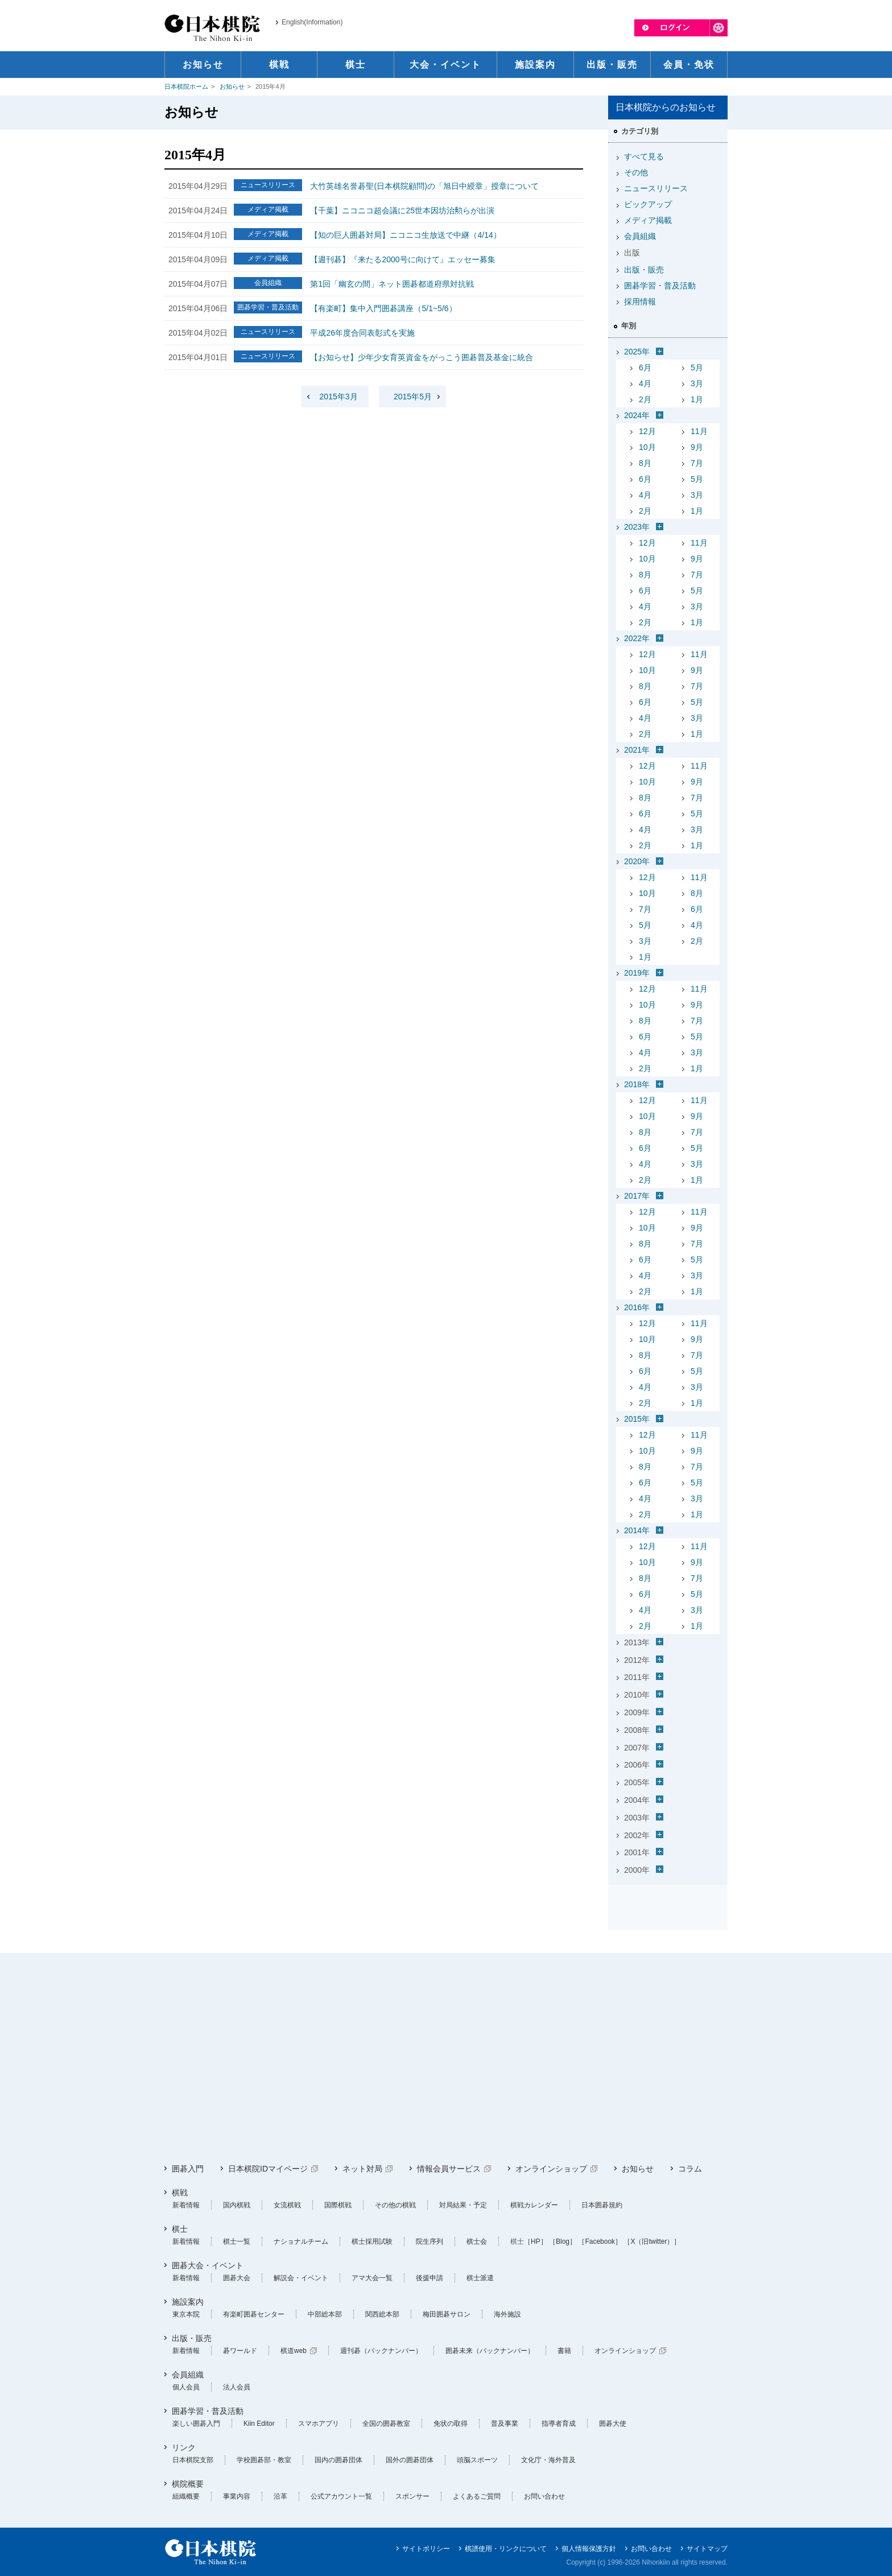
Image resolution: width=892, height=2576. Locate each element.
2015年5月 (413, 396)
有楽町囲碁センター (253, 2314)
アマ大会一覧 (372, 2278)
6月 (645, 367)
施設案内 (188, 2301)
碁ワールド (240, 2351)
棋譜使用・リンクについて (506, 2549)
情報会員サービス (449, 2168)
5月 (697, 367)
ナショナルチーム (301, 2241)
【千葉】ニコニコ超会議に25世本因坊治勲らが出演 (402, 210)
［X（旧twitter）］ (651, 2241)
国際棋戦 (338, 2205)
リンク (184, 2447)
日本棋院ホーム (186, 86)
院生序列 (429, 2241)
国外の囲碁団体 (409, 2460)
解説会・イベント (301, 2278)
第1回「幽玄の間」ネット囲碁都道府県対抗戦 (392, 283)
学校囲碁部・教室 (264, 2460)
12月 (647, 431)
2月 (645, 399)
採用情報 (640, 301)
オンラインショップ (551, 2168)
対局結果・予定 (463, 2205)
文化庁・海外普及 (548, 2460)
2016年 (637, 1307)
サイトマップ (707, 2549)
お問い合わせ (544, 2496)
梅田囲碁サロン (446, 2314)
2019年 (637, 972)
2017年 (637, 1195)
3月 (697, 383)
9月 (697, 447)
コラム (690, 2168)
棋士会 (476, 2241)
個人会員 (186, 2387)
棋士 (180, 2229)
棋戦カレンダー (534, 2205)
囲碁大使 (612, 2424)
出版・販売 (644, 269)
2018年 (637, 1084)
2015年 (637, 1418)
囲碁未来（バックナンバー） (489, 2351)
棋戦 (180, 2192)
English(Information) (312, 22)
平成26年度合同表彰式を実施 (362, 332)
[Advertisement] (446, 2058)
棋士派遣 (480, 2278)
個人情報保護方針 (588, 2549)
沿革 (280, 2496)
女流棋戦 (287, 2205)
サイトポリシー (426, 2549)
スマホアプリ (318, 2424)
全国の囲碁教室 (386, 2424)
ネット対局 (362, 2168)
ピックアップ (648, 204)
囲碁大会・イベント (207, 2265)
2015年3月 (339, 396)
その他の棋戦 (395, 2205)
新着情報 (186, 2205)
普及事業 (504, 2424)
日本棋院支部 (192, 2460)
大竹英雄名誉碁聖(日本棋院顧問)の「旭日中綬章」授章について (424, 186)
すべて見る (644, 156)
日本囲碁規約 (601, 2205)
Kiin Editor (259, 2424)
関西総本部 (382, 2314)
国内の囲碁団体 (338, 2460)
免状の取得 (450, 2424)
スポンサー (412, 2496)
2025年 (637, 351)
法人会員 (236, 2387)
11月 (699, 431)
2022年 (637, 638)
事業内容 (236, 2496)
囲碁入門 (188, 2168)
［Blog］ (562, 2241)
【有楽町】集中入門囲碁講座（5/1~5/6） (383, 308)
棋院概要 (188, 2483)
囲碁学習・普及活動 (660, 285)
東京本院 (186, 2314)
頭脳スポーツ (477, 2460)
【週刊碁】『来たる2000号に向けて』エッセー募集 (402, 259)
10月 (647, 447)
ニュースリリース (656, 188)
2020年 (637, 861)
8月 (645, 463)
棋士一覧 (236, 2241)
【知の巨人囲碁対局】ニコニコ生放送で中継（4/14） (405, 235)
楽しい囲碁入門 (196, 2424)
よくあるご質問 (477, 2496)
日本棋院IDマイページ (268, 2168)
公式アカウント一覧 (341, 2496)
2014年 (637, 1530)
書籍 (564, 2351)
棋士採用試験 (372, 2241)
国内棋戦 (236, 2205)
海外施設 (507, 2314)
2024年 (637, 415)
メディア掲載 (648, 220)
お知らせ (232, 86)
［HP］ (535, 2241)
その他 (636, 172)
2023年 (637, 526)
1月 (697, 399)
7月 (697, 463)
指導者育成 (559, 2424)
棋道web (293, 2351)
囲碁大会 (236, 2278)
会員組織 (640, 236)
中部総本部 (325, 2314)
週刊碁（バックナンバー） (381, 2351)
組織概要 (186, 2496)
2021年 (637, 749)
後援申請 (429, 2278)
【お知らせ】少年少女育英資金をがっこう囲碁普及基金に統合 (421, 357)
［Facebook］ (600, 2241)
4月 (645, 383)
